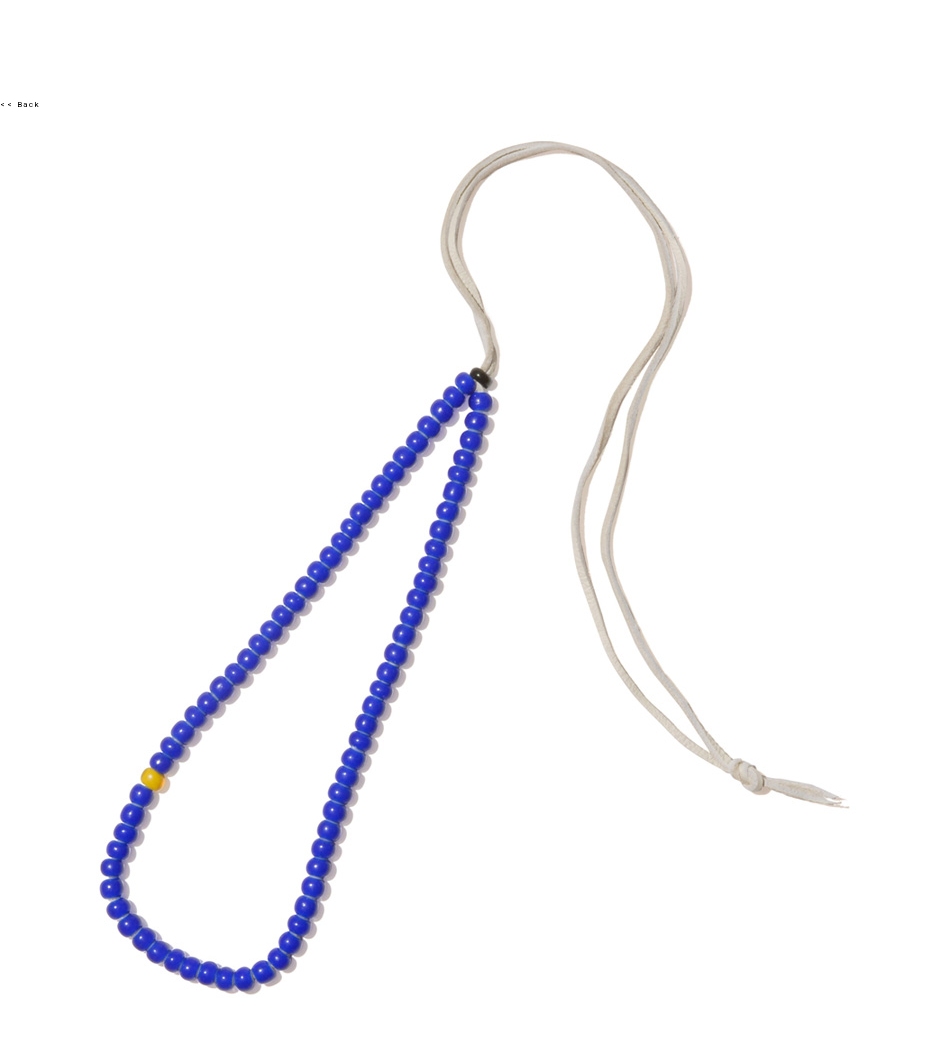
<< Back (20, 104)
